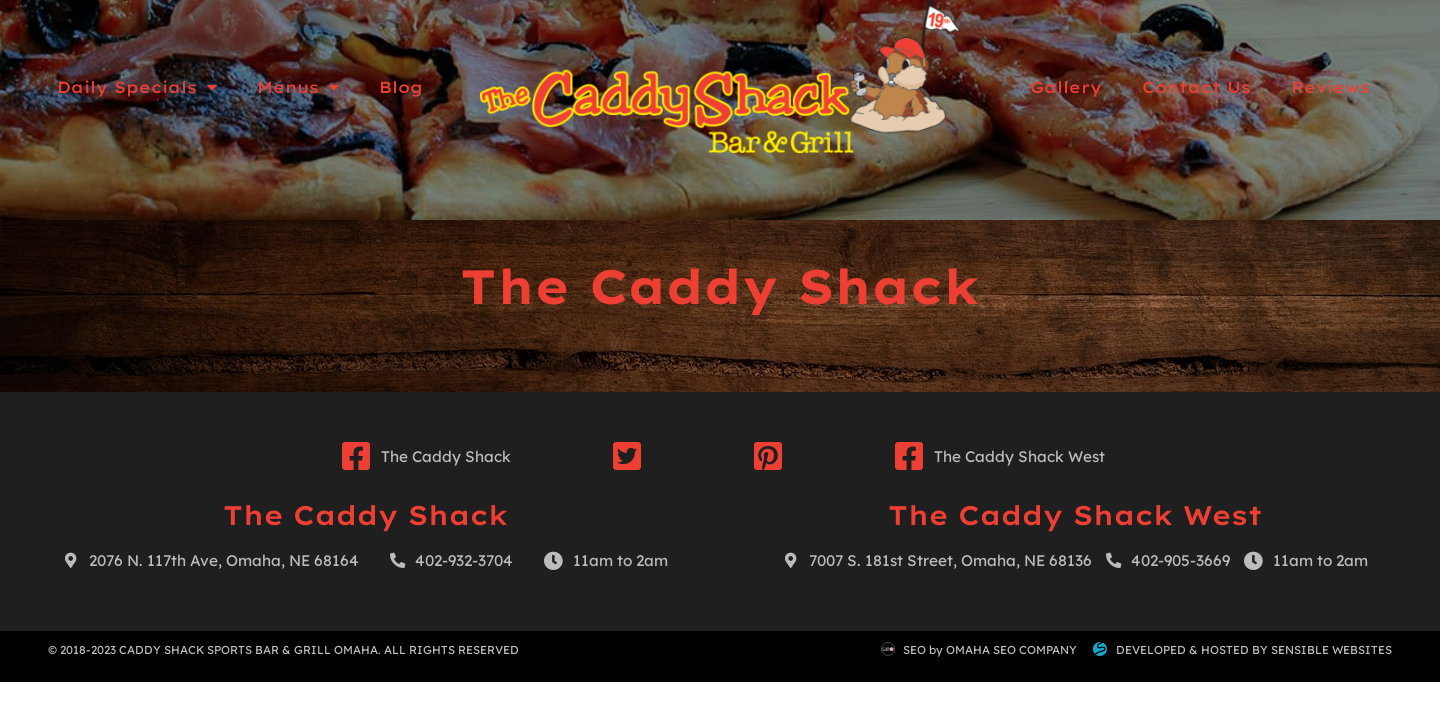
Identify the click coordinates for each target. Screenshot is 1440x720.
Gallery (1066, 87)
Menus (298, 87)
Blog (401, 87)
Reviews (1330, 87)
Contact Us (1196, 87)
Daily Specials (137, 87)
